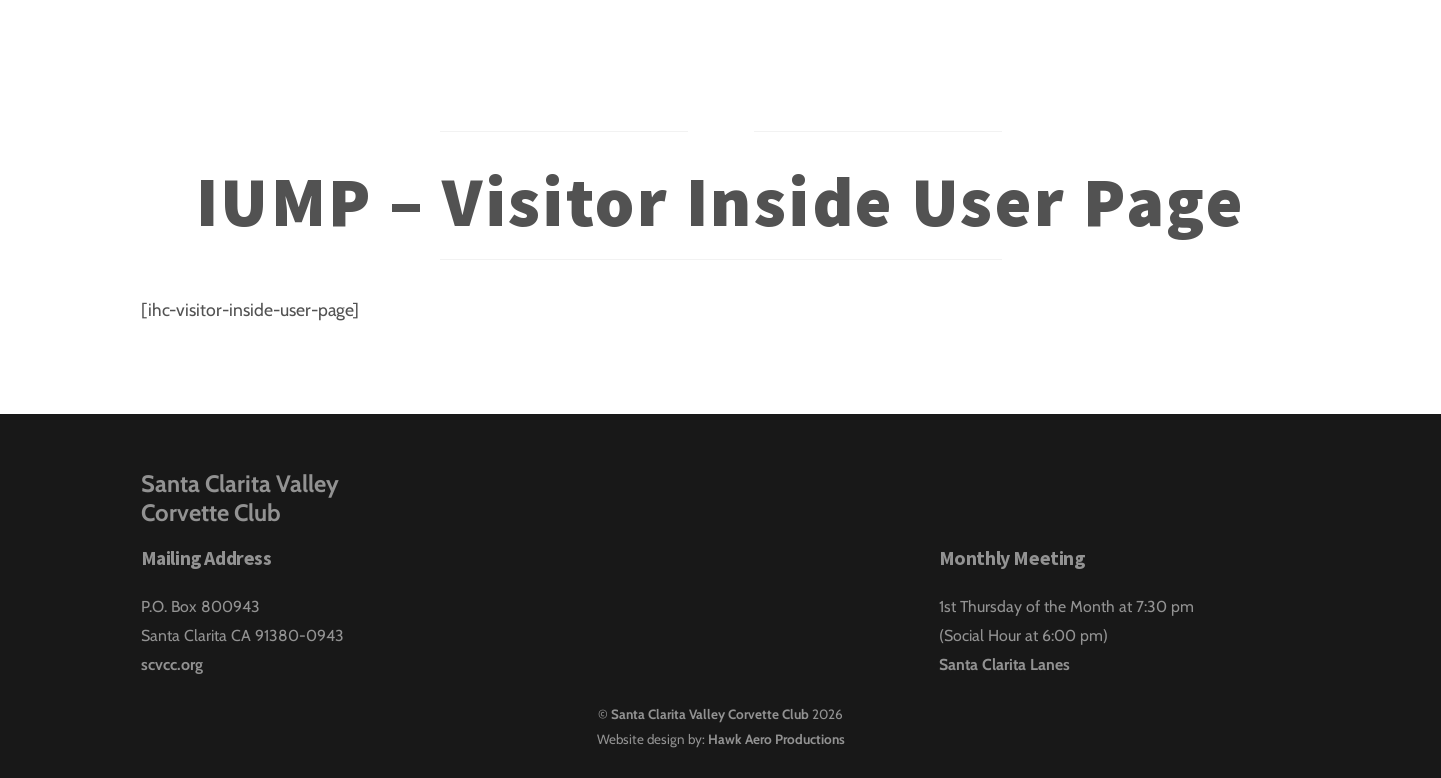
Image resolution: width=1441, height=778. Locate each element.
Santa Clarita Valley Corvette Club (710, 714)
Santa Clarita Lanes (1004, 664)
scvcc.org (172, 664)
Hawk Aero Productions (776, 739)
